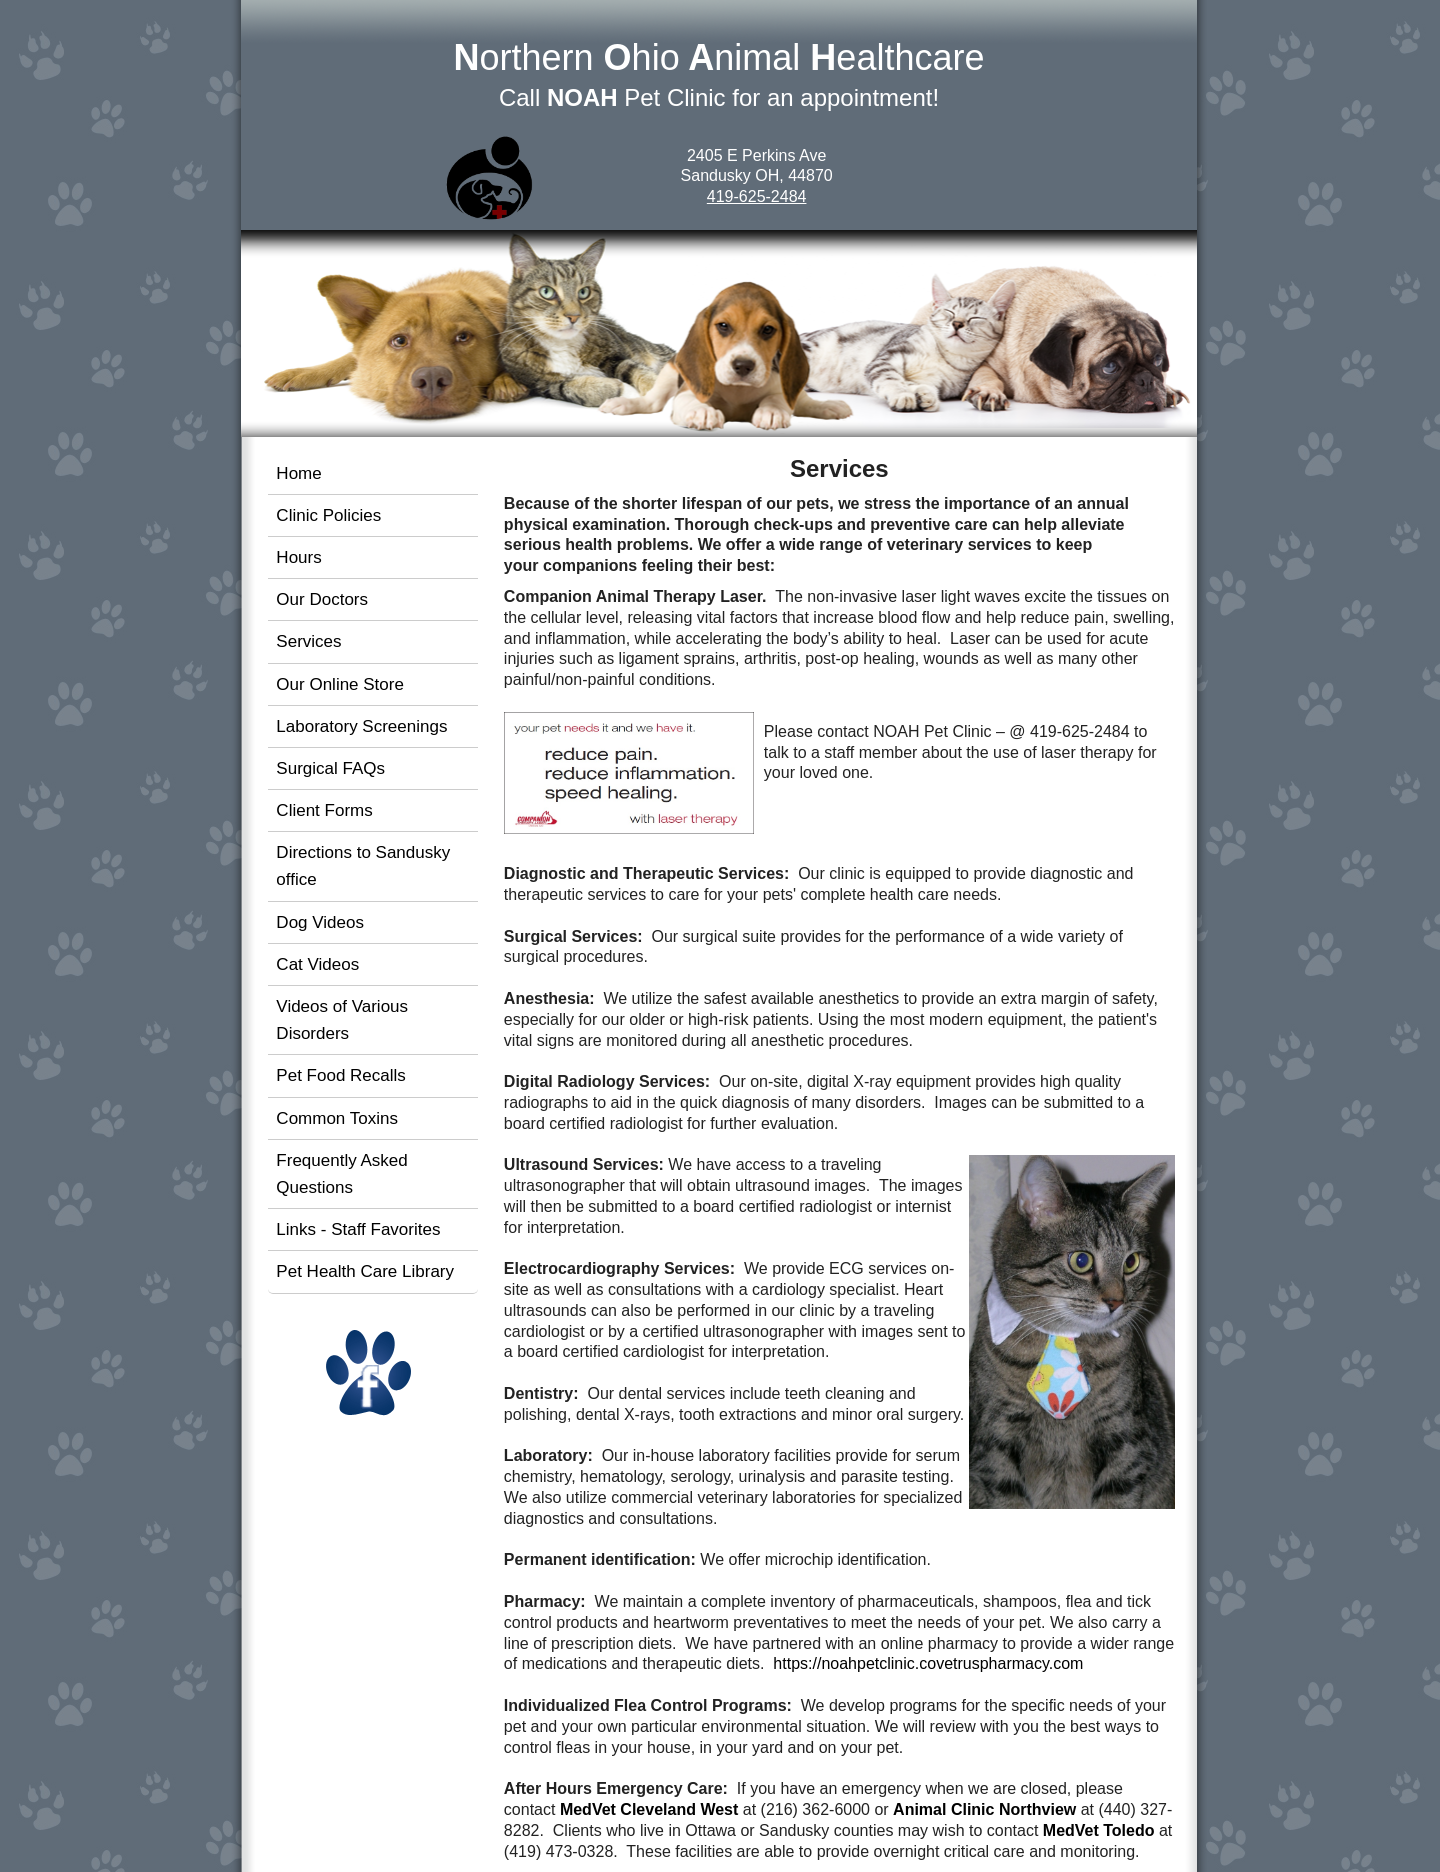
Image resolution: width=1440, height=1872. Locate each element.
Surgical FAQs (330, 768)
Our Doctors (322, 599)
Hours (298, 557)
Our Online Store (340, 684)
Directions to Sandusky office (363, 866)
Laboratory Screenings (361, 726)
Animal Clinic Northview (984, 1809)
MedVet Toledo (1099, 1830)
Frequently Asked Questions (341, 1174)
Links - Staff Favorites (358, 1229)
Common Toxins (337, 1118)
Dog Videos (320, 922)
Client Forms (324, 810)
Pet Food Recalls (340, 1075)
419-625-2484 (757, 196)
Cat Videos (317, 964)
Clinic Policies (328, 515)
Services (308, 641)
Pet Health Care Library (365, 1271)
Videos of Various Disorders (342, 1020)
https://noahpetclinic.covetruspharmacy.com (928, 1663)
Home (298, 473)
